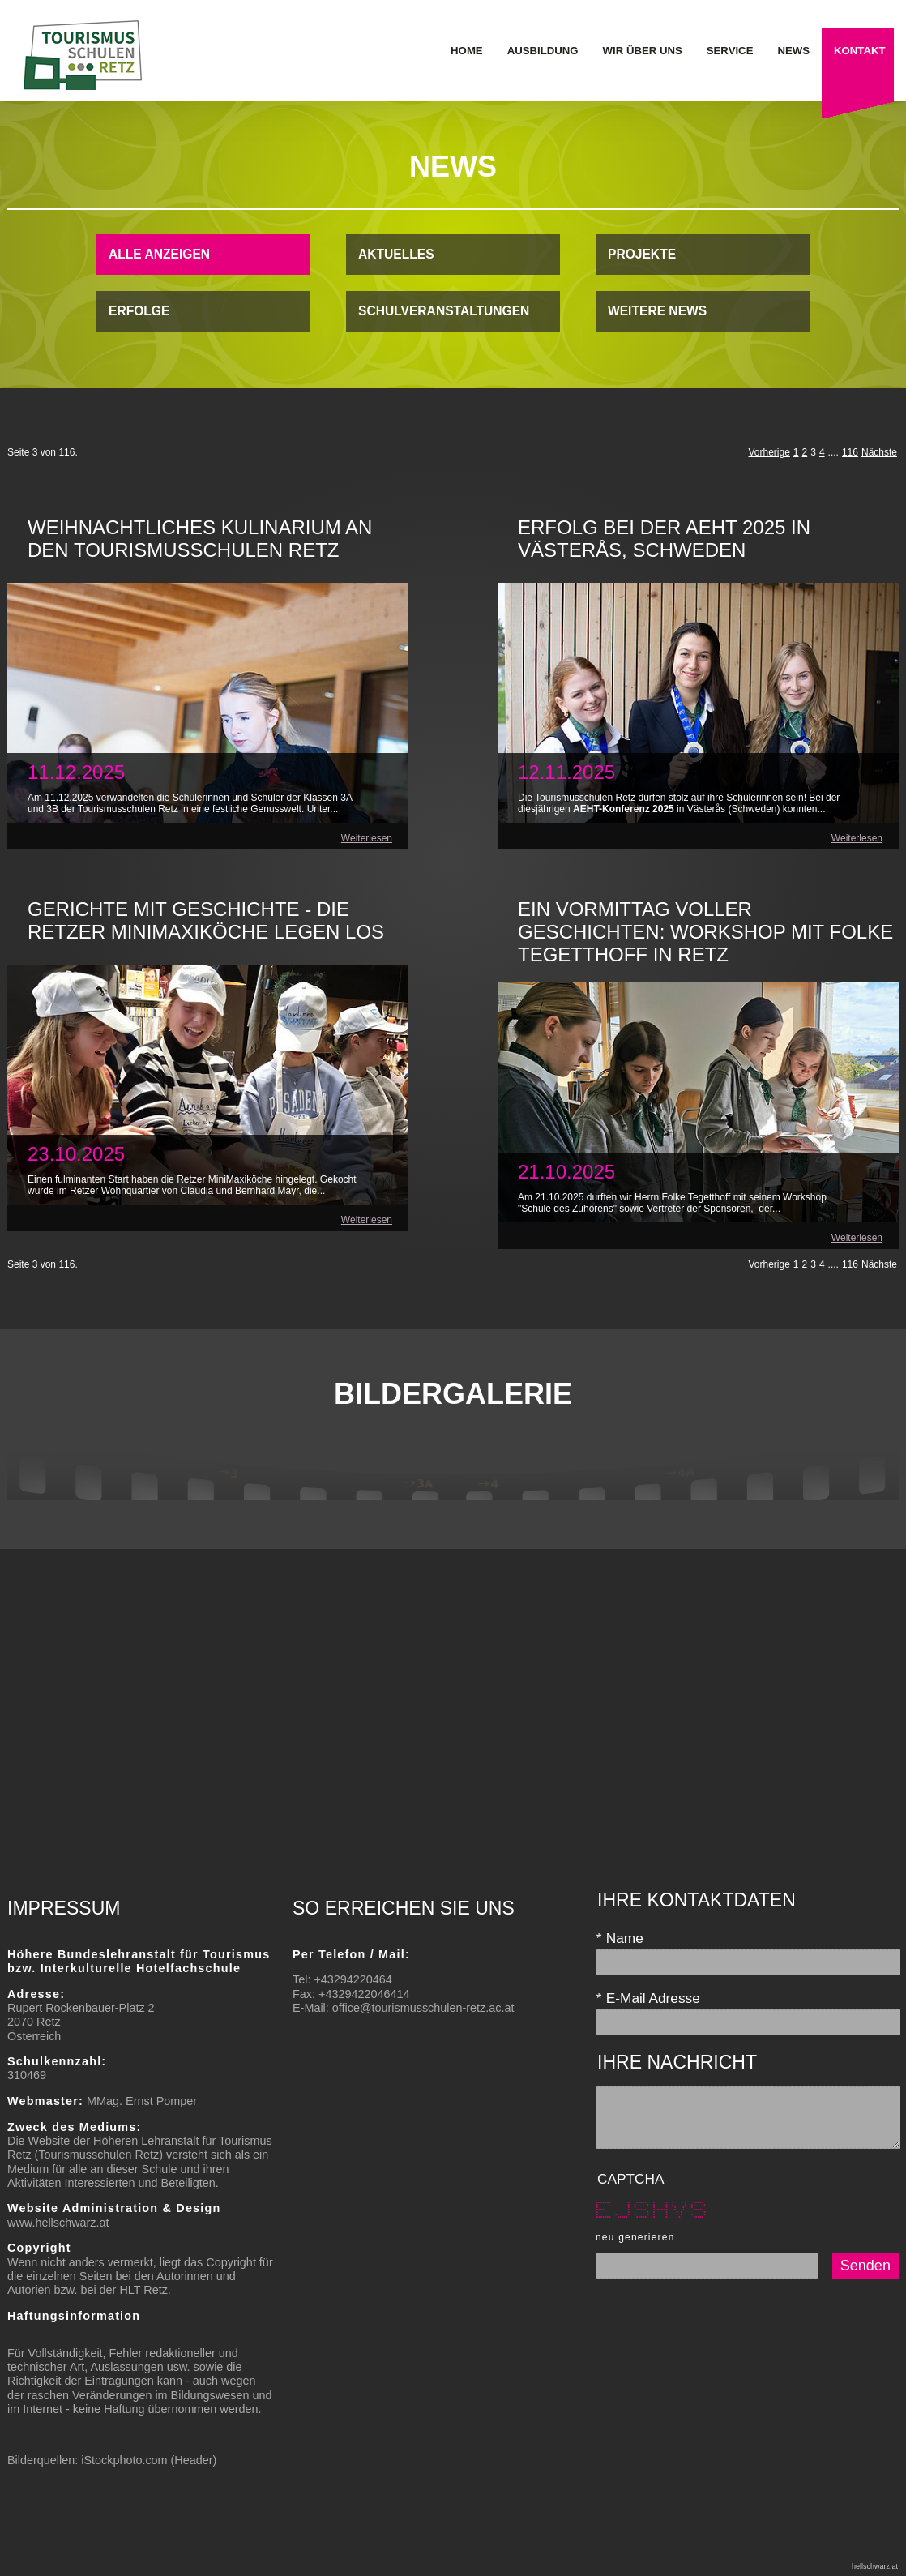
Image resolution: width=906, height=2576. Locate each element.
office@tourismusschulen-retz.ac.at (423, 2007)
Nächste (879, 452)
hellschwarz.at (875, 2566)
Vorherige (768, 452)
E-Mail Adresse (648, 1998)
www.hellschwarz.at (58, 2222)
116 (850, 452)
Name (619, 1938)
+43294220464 (352, 1979)
